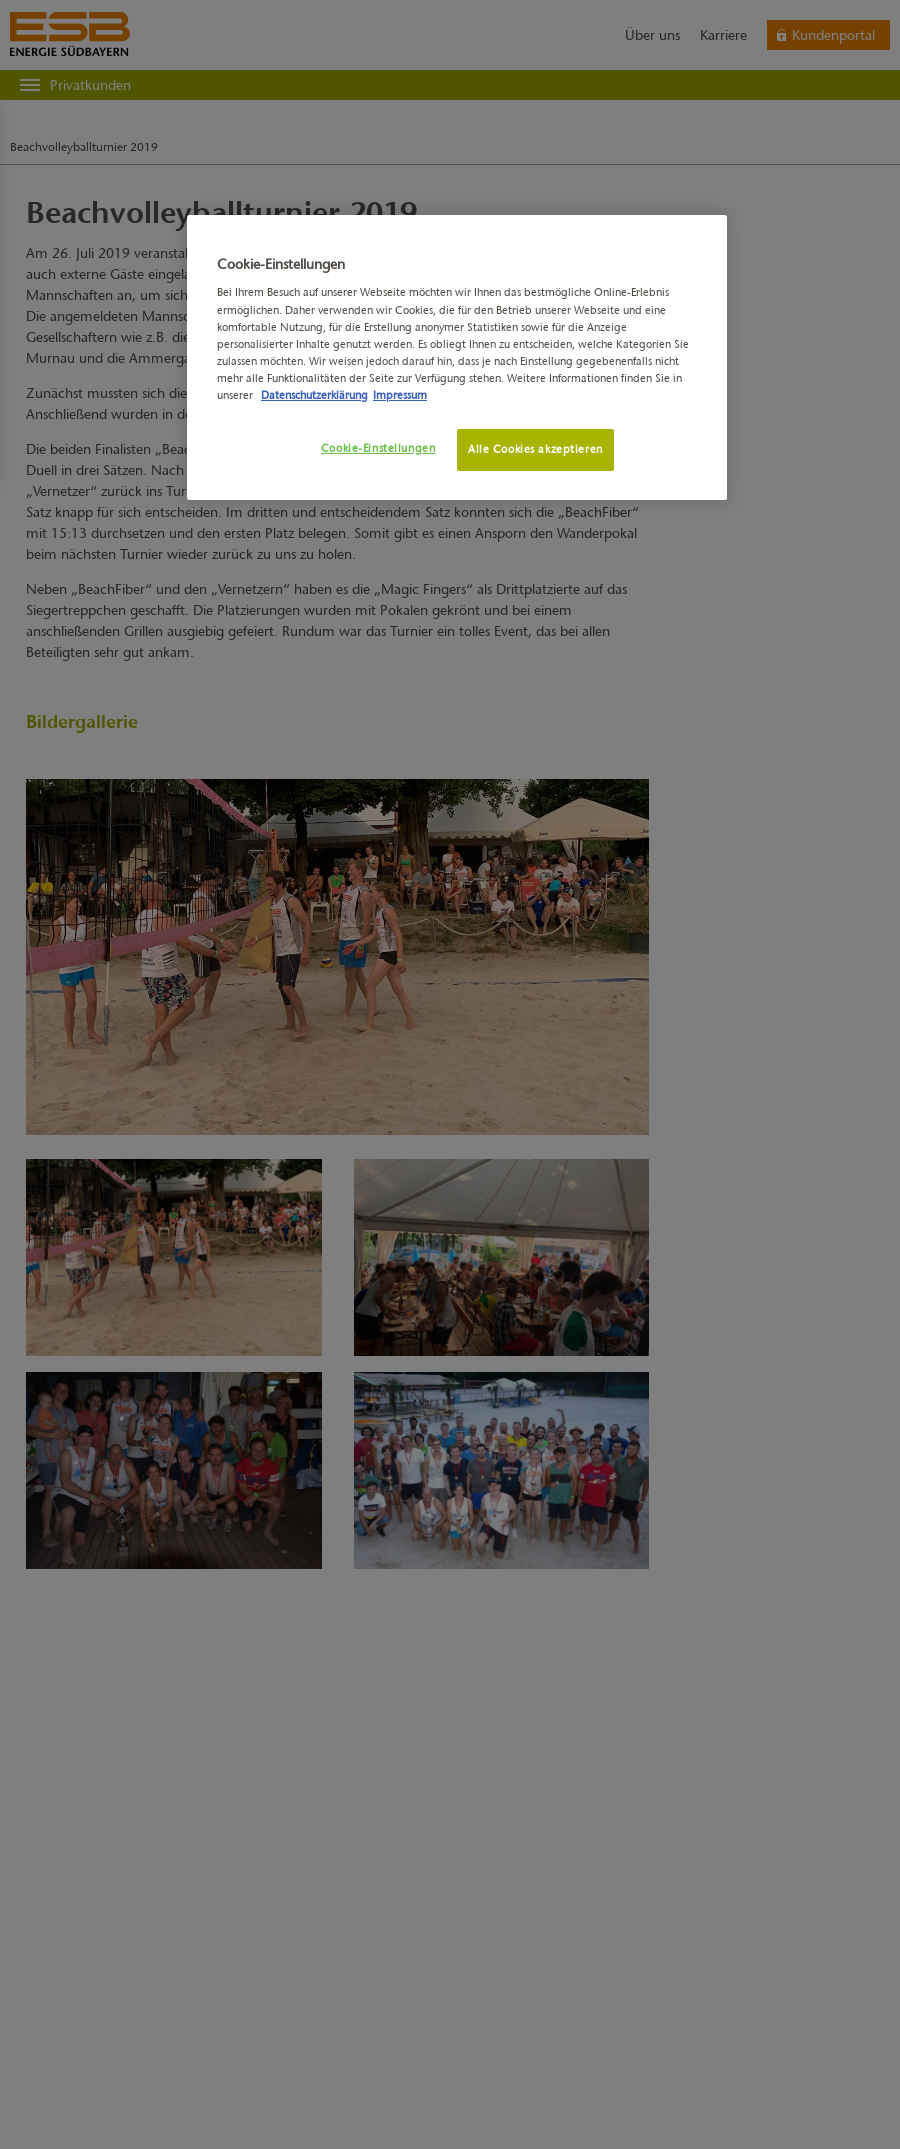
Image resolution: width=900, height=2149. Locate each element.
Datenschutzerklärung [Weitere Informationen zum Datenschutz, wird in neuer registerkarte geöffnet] (314, 395)
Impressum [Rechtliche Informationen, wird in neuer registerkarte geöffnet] (400, 395)
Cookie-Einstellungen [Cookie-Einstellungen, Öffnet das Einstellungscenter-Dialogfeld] (378, 448)
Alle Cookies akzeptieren (535, 449)
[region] (457, 357)
